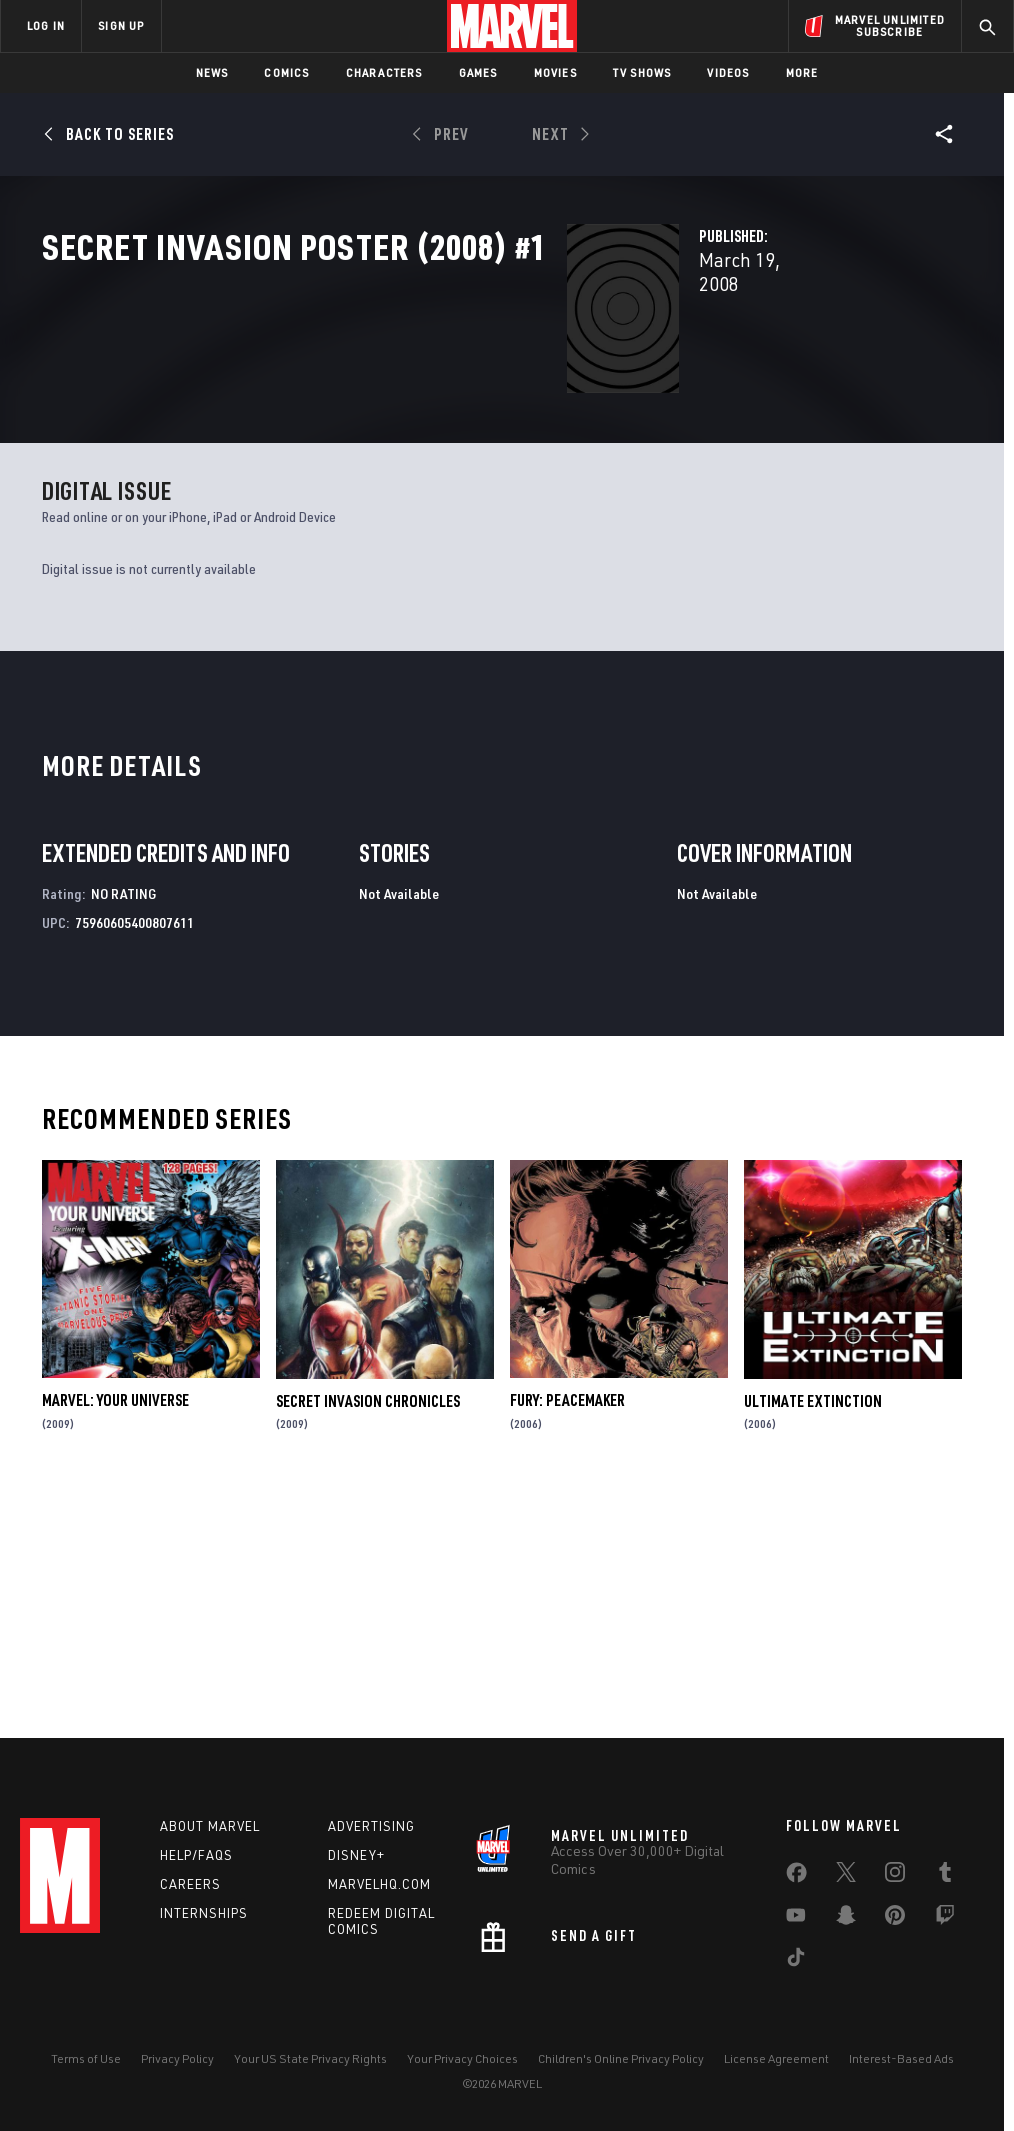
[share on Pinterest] (895, 1919)
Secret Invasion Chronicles (368, 1637)
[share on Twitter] (846, 1876)
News (212, 72)
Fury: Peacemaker (567, 1637)
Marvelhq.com (379, 1884)
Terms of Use (86, 2058)
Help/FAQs (196, 1855)
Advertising (371, 1826)
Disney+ (356, 1855)
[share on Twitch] (945, 1919)
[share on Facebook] (796, 1877)
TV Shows (642, 72)
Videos (728, 72)
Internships (204, 1913)
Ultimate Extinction (813, 1637)
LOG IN (46, 25)
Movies (555, 72)
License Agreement (776, 2058)
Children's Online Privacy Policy (621, 2058)
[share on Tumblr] (945, 1876)
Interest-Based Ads (901, 2058)
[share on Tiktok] (796, 1961)
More (802, 72)
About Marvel (210, 1826)
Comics (286, 72)
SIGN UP (121, 25)
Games (478, 72)
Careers (190, 1884)
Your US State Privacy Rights (310, 2058)
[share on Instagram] (895, 1876)
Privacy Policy (177, 2058)
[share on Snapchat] (846, 1919)
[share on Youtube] (796, 1919)
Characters (384, 72)
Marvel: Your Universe (115, 1637)
